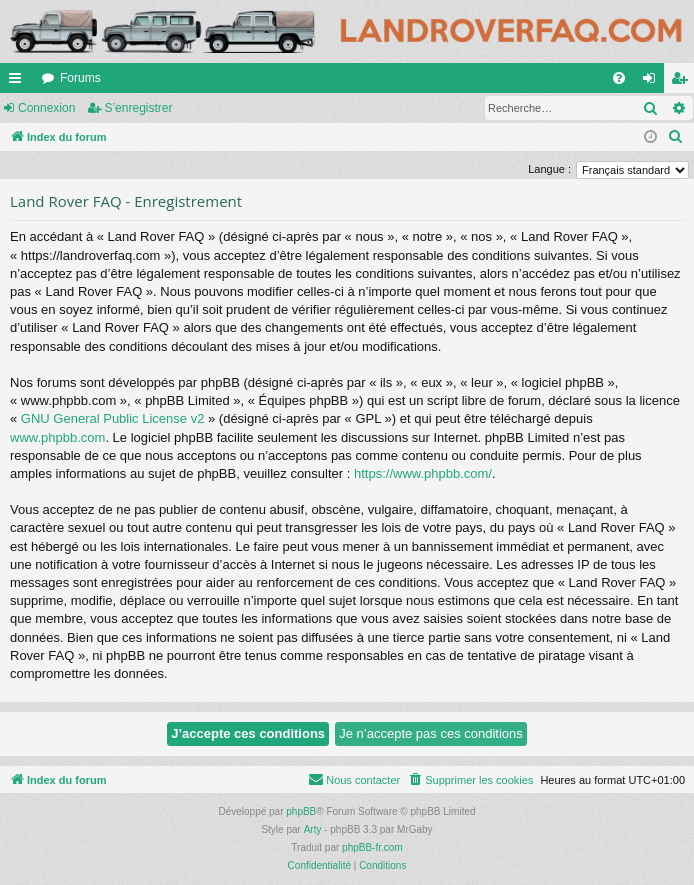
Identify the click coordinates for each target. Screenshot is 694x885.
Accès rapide (19, 82)
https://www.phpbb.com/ (423, 473)
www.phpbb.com (57, 437)
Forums (80, 78)
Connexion (46, 108)
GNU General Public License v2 (113, 418)
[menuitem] (619, 78)
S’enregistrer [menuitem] (683, 82)
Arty (313, 829)
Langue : (549, 169)
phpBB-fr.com (372, 847)
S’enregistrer (138, 108)
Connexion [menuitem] (653, 82)
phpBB (301, 811)
